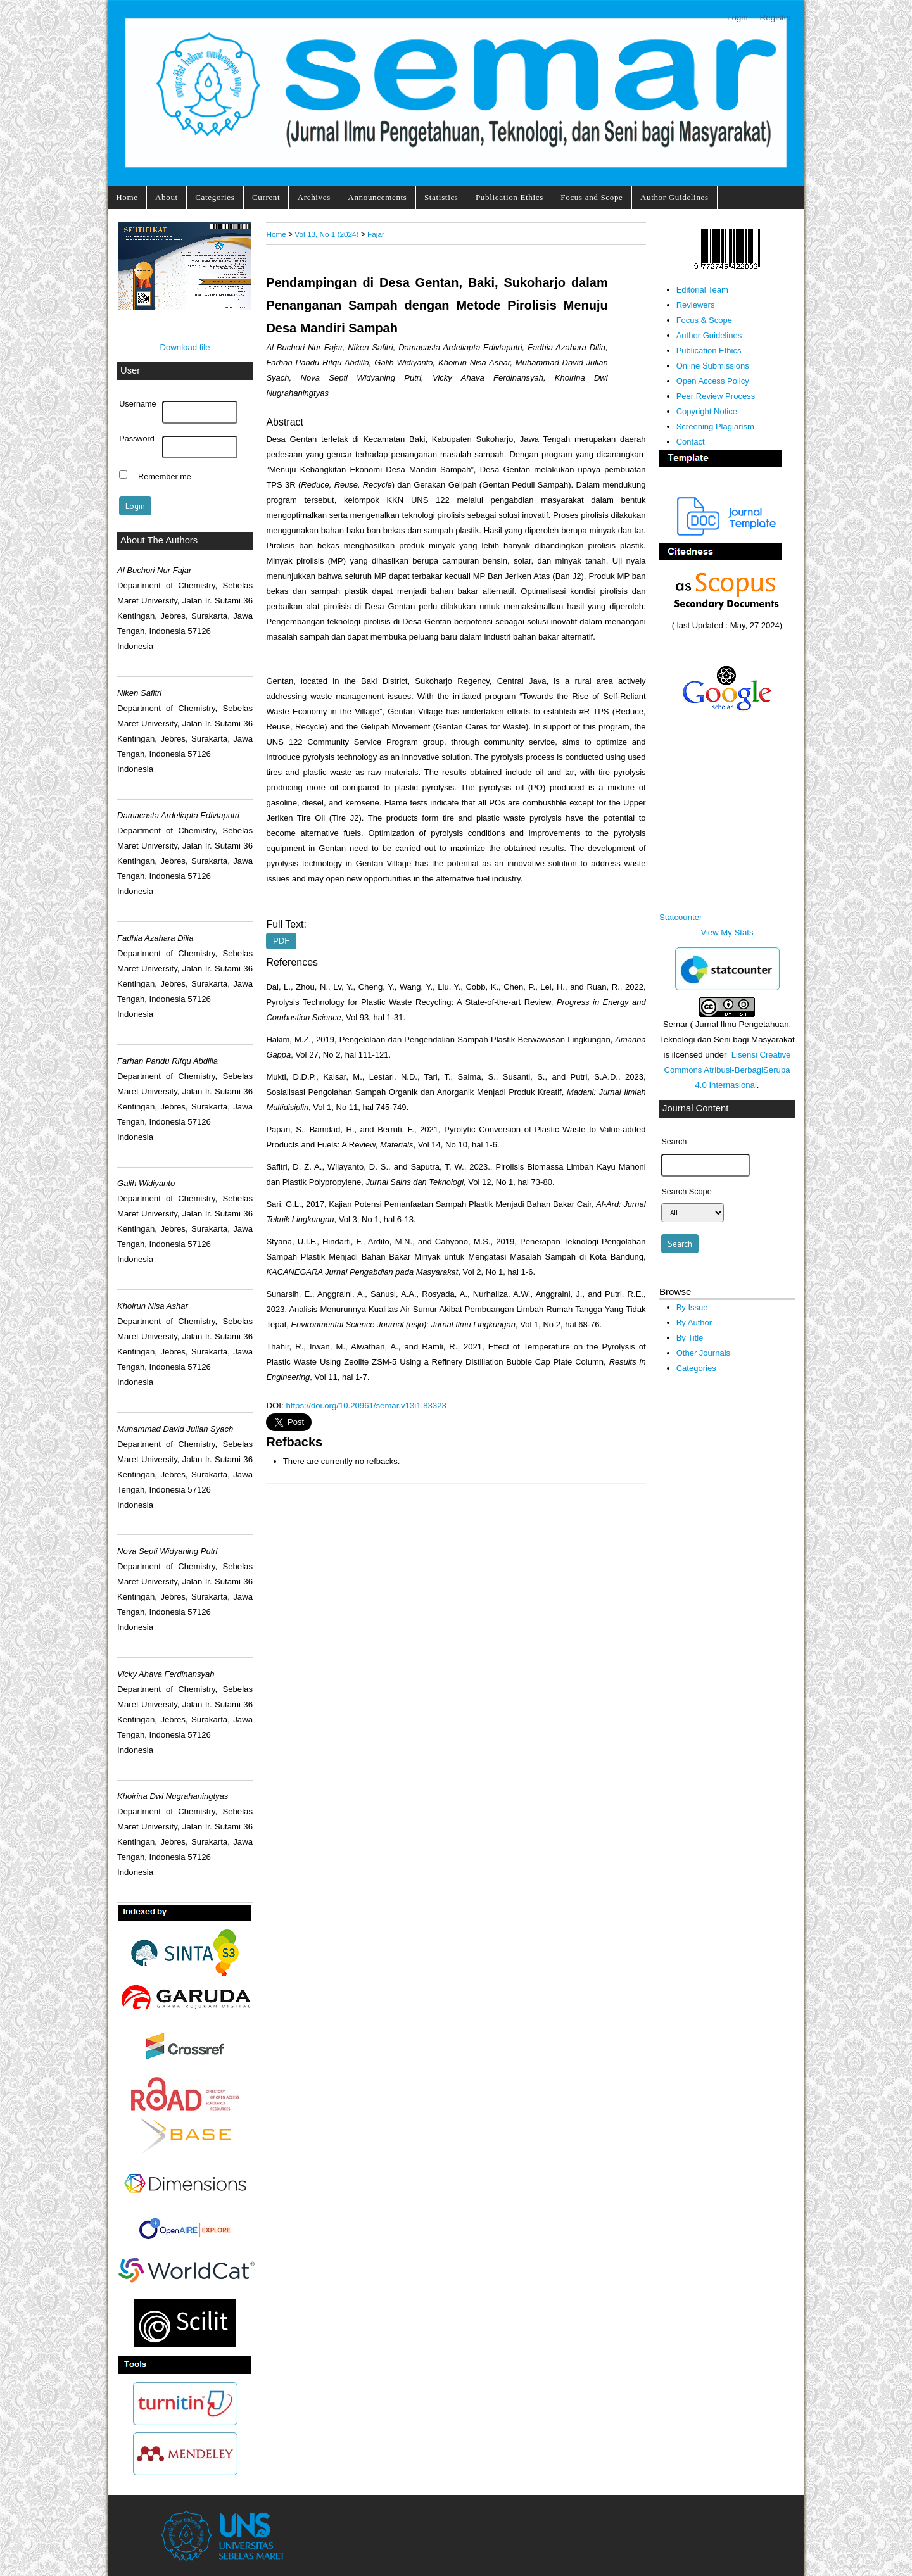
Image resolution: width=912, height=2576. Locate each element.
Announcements (377, 197)
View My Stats (726, 932)
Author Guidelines (674, 197)
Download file (185, 347)
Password (137, 438)
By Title (690, 1337)
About (166, 197)
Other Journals (703, 1353)
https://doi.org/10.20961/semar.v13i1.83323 (366, 1405)
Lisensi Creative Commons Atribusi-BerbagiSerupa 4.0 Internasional (727, 1070)
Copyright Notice (706, 411)
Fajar (375, 234)
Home (126, 197)
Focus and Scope (591, 197)
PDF (281, 940)
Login (737, 17)
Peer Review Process (716, 396)
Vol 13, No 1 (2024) (326, 234)
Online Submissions (712, 365)
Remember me (164, 476)
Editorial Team (702, 289)
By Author (694, 1322)
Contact (690, 441)
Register (776, 17)
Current (266, 197)
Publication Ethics (509, 197)
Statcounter (680, 917)
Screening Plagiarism (715, 426)
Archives (314, 197)
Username (137, 404)
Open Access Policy (712, 381)
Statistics (441, 197)
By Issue (692, 1307)
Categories (214, 197)
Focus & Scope (704, 320)
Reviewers (695, 305)
